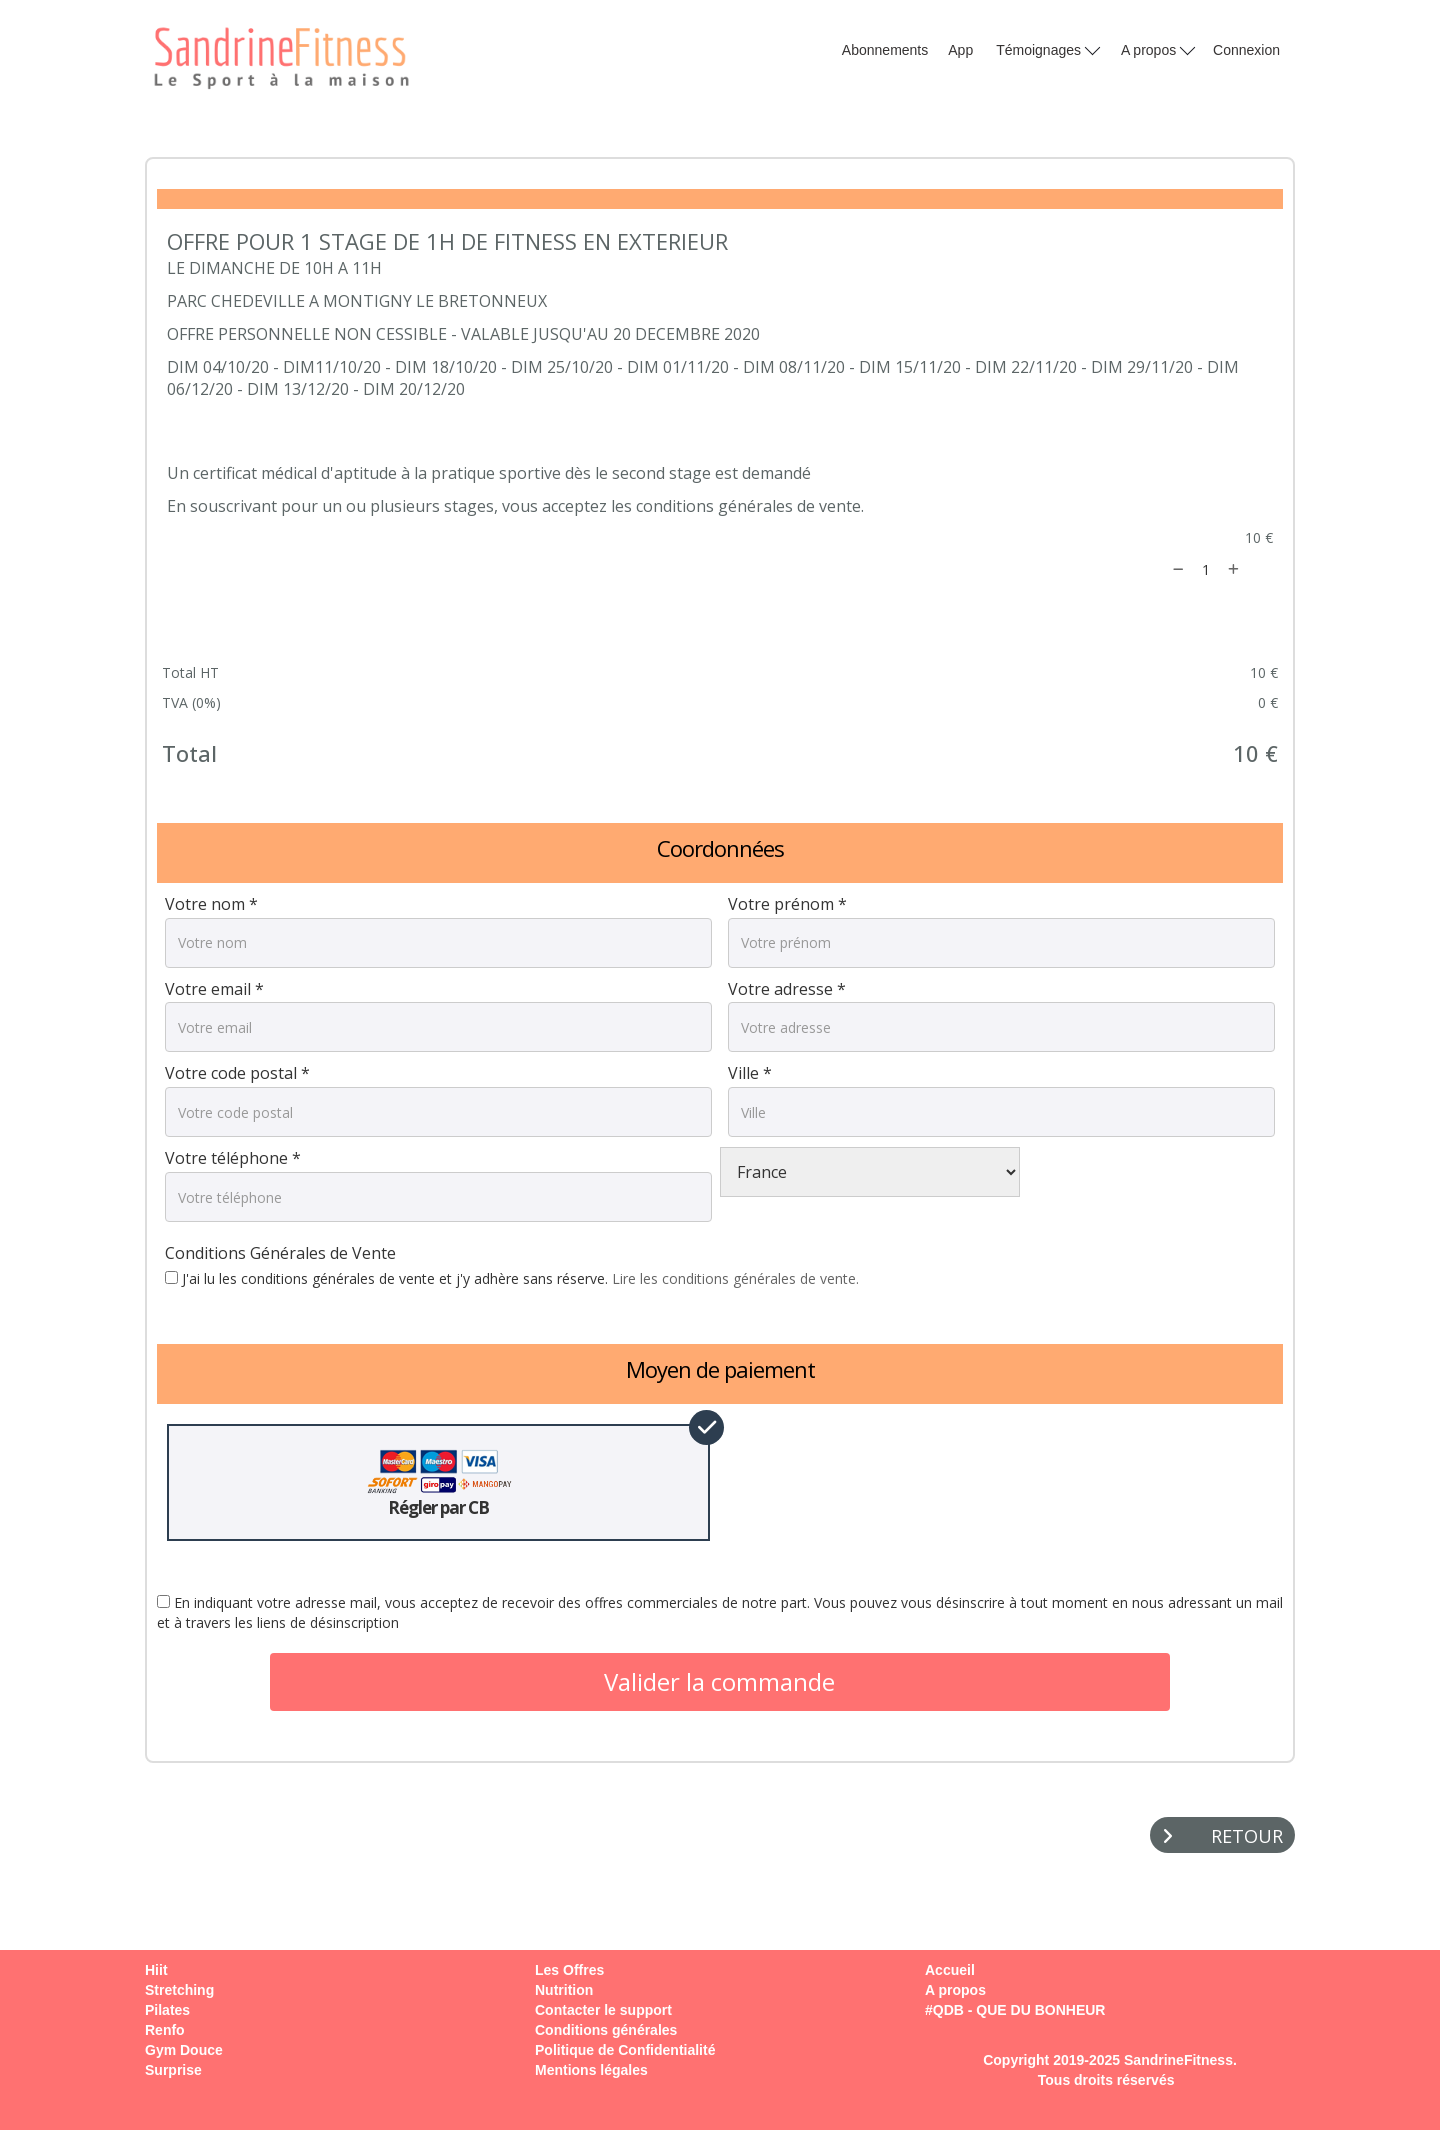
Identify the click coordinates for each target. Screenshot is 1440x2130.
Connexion (1246, 50)
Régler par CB (439, 1482)
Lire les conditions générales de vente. (735, 1278)
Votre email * (214, 989)
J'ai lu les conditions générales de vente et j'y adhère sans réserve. (512, 1278)
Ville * (750, 1073)
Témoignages (1048, 49)
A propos (1158, 49)
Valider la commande (719, 1681)
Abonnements (885, 50)
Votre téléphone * (233, 1158)
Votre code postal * (237, 1073)
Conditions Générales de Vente (280, 1253)
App (960, 50)
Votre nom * (211, 904)
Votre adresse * (787, 989)
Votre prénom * (787, 904)
